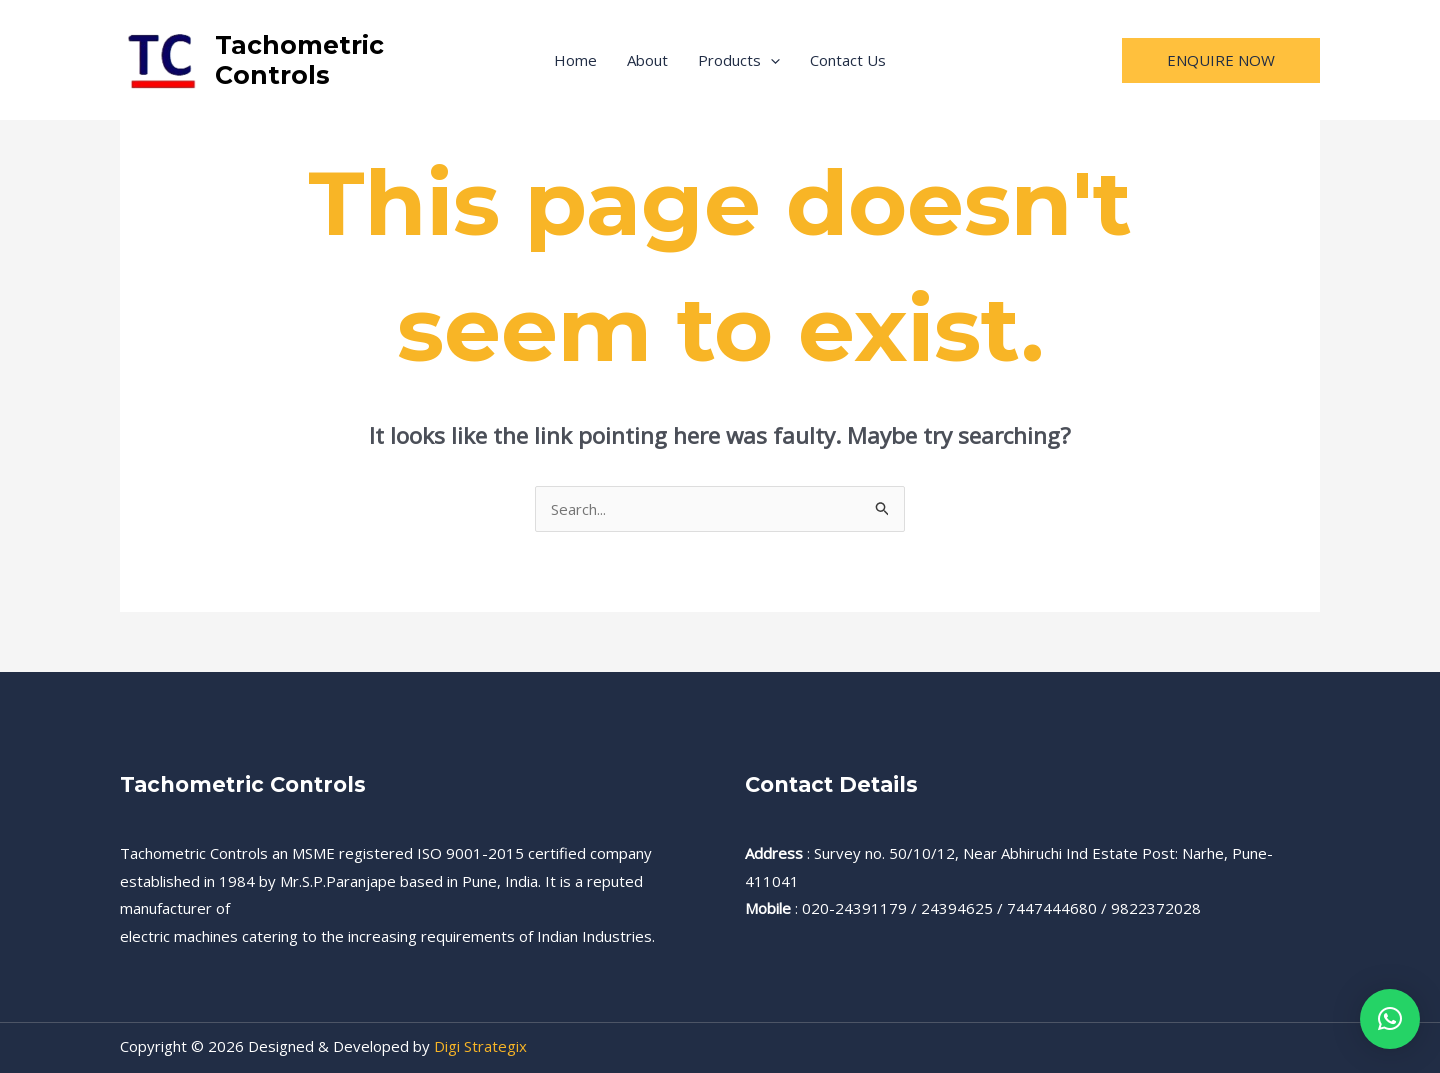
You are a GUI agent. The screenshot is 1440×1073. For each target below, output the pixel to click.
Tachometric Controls (299, 60)
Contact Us (848, 60)
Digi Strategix (480, 1046)
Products (739, 60)
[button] (1390, 1019)
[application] (770, 60)
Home (575, 60)
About (647, 60)
